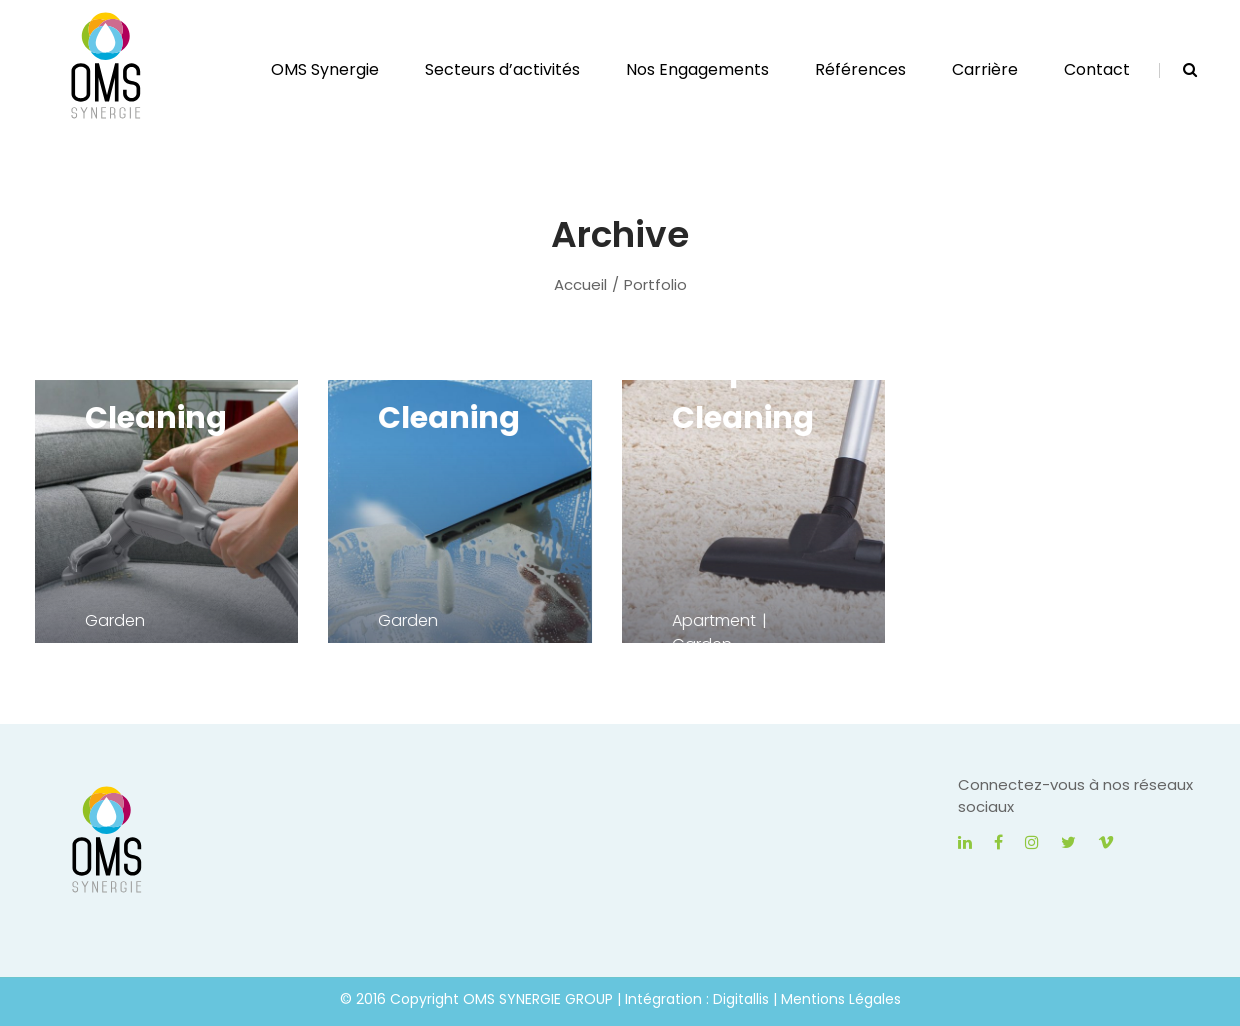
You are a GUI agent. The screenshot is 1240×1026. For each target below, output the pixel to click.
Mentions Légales (841, 999)
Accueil (580, 284)
